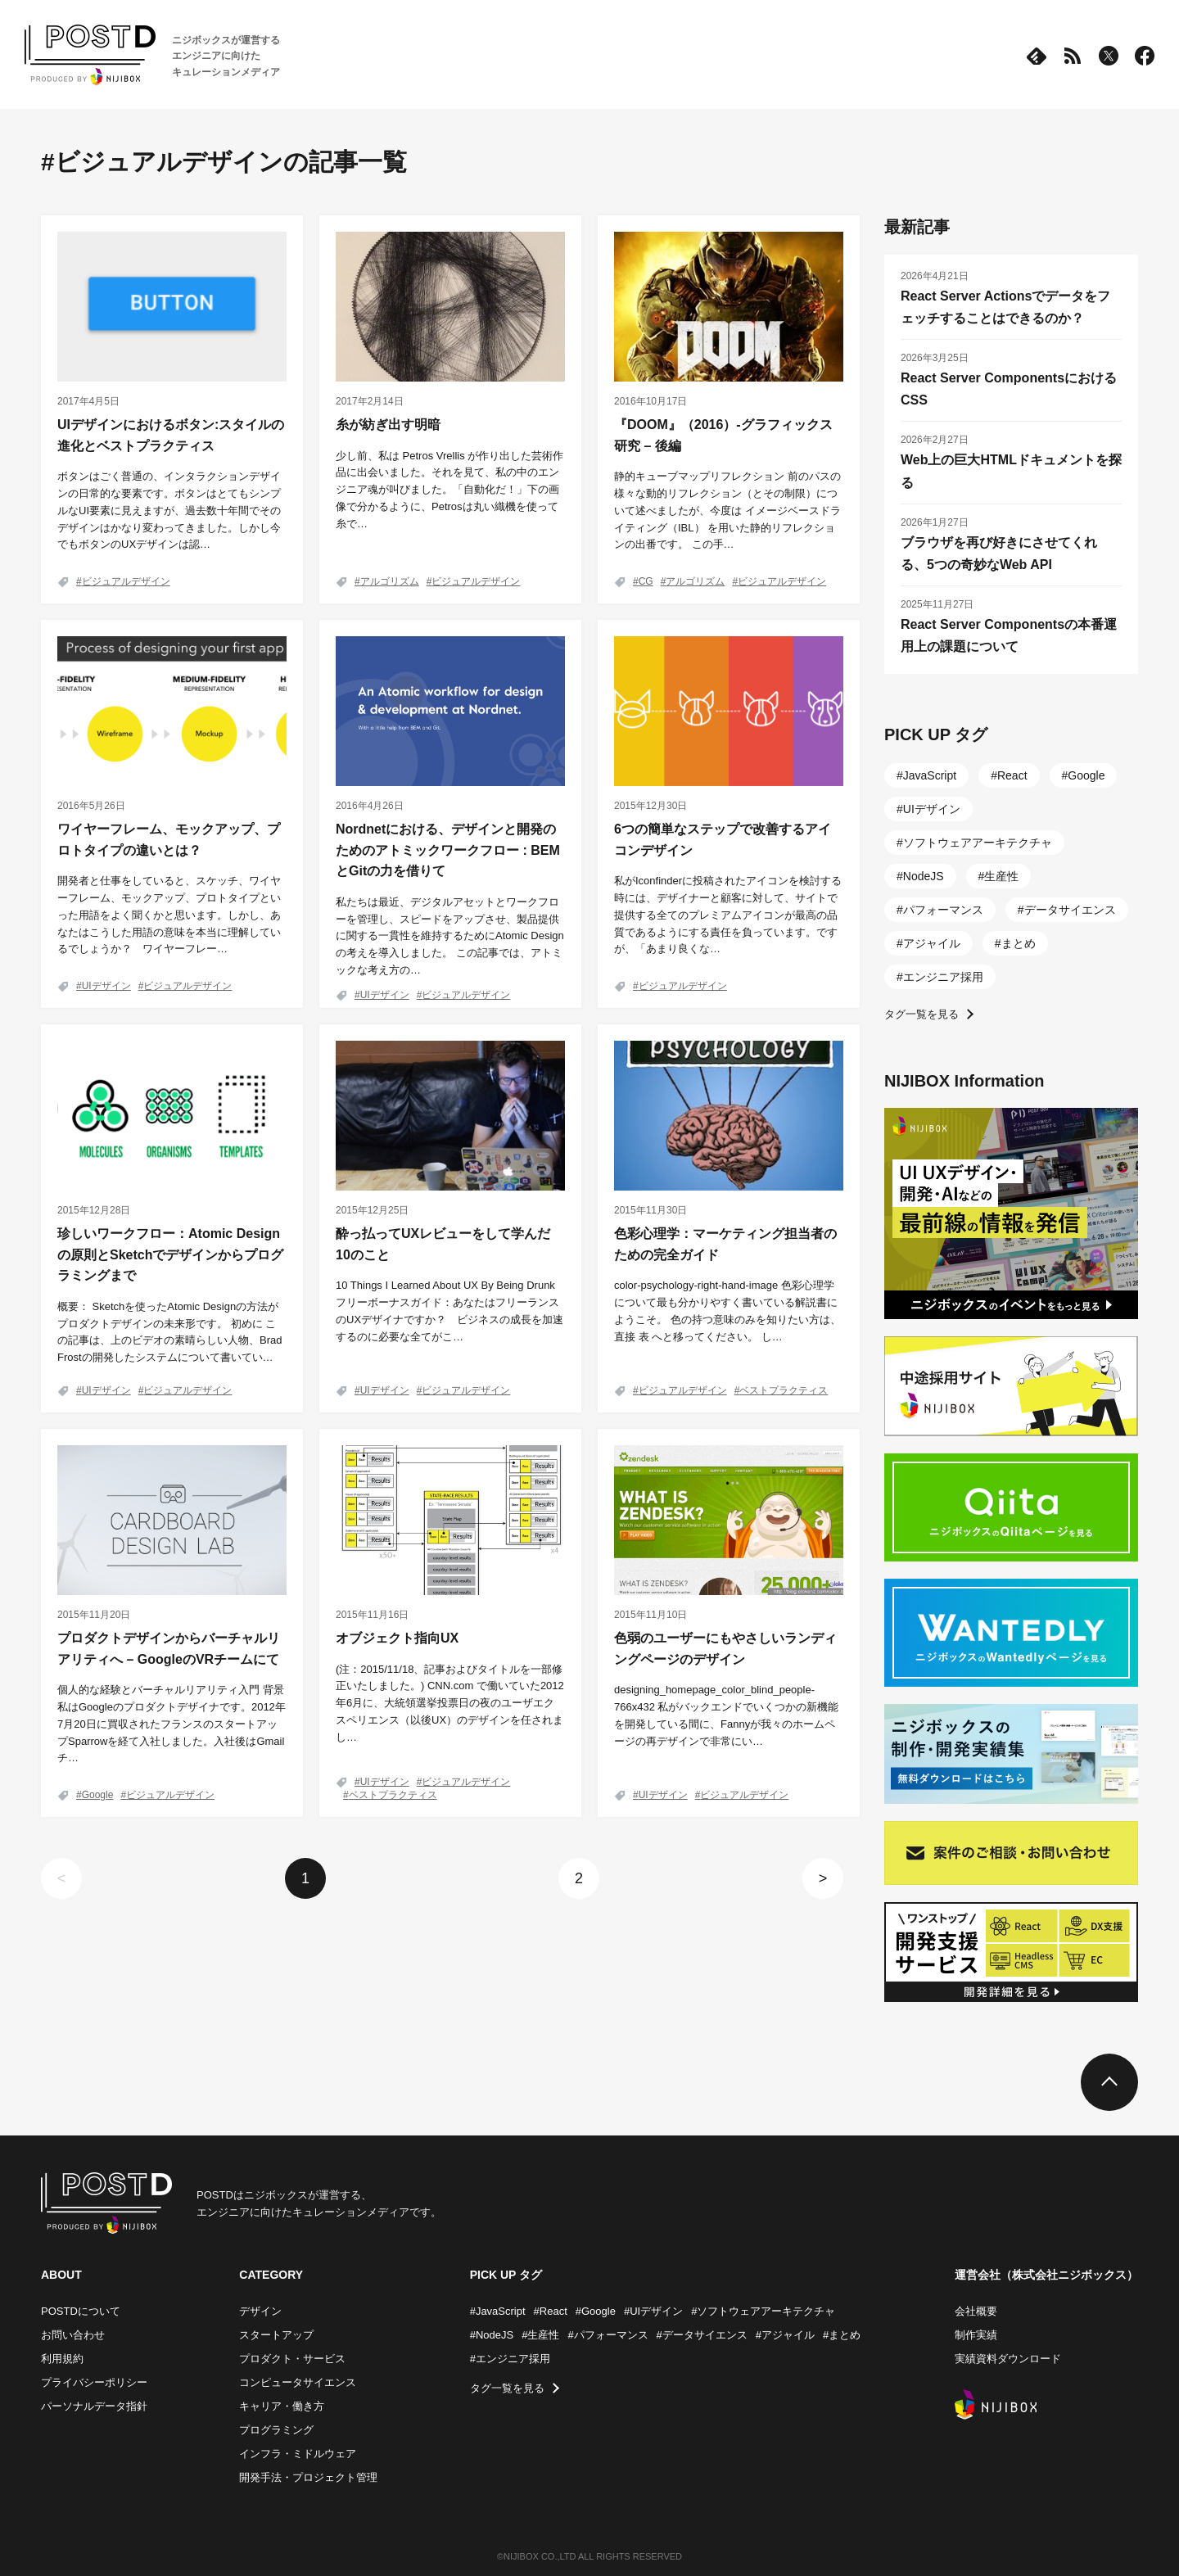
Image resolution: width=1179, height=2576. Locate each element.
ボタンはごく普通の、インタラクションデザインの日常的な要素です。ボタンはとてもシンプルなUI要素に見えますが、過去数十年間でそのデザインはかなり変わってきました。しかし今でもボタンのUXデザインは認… (169, 510)
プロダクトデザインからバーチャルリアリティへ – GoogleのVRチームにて (168, 1648)
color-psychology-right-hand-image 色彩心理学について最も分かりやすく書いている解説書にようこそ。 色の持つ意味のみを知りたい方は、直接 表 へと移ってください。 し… (727, 1310)
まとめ (1018, 943)
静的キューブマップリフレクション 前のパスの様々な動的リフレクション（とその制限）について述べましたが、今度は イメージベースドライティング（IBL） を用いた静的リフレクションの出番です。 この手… (727, 510)
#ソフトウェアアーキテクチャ (763, 2311)
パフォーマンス (943, 909)
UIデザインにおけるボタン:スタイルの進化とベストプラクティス (170, 435)
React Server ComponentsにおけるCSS (1009, 389)
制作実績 (976, 2335)
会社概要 (976, 2311)
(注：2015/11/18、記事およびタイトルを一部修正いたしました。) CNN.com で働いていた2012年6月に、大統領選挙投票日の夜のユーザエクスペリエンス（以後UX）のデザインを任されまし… (450, 1703)
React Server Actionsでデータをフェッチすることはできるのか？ (1005, 307)
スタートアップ (276, 2335)
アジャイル (931, 943)
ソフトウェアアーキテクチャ (977, 842)
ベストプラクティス (783, 1390)
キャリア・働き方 (281, 2406)
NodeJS (923, 876)
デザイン (260, 2311)
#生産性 (540, 2335)
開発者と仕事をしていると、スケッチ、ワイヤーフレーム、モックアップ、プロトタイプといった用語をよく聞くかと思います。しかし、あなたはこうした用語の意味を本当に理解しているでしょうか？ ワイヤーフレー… (169, 914)
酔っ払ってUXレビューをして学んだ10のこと (443, 1244)
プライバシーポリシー (94, 2382)
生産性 (1001, 876)
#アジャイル (785, 2335)
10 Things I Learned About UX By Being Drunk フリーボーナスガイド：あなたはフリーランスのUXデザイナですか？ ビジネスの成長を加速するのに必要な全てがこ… (449, 1310)
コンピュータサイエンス (297, 2382)
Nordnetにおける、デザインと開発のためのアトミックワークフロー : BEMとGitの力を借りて (448, 850)
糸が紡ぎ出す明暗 (388, 425)
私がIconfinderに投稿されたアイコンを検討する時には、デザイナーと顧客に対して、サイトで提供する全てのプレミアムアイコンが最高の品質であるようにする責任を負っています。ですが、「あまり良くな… (728, 914)
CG (646, 581)
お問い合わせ (73, 2335)
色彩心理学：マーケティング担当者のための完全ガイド (725, 1244)
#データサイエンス (702, 2335)
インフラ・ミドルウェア (297, 2453)
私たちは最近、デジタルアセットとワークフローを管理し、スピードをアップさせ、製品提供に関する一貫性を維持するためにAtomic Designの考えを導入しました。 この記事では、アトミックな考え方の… (450, 936)
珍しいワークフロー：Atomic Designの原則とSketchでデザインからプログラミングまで (170, 1254)
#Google (596, 2311)
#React (550, 2311)
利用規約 (62, 2358)
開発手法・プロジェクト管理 (308, 2477)
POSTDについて (80, 2311)
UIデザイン (106, 986)
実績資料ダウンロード (1008, 2358)
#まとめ (842, 2335)
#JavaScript (498, 2311)
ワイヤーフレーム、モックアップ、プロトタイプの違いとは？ (168, 839)
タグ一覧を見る (921, 1014)
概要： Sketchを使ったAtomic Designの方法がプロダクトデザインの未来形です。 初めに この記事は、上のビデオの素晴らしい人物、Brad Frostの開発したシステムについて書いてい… (169, 1331)
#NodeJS (491, 2335)
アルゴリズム (389, 581)
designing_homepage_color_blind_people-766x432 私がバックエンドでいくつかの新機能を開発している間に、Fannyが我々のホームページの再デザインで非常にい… (726, 1715)
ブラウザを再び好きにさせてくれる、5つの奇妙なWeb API (999, 554)
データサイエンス (1070, 909)
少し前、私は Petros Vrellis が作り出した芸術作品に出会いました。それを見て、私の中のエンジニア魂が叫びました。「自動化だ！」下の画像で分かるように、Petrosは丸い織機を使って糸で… (449, 490)
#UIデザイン (653, 2311)
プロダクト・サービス (292, 2358)
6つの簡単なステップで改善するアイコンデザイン (722, 839)
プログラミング (276, 2430)
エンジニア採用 (943, 976)
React (1012, 775)
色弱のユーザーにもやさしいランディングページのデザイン (725, 1648)
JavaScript (929, 775)
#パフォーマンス (607, 2335)
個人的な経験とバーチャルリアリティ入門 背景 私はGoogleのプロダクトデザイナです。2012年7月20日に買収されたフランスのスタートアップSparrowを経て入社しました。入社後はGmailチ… (171, 1723)
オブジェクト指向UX (397, 1638)
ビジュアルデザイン (126, 581)
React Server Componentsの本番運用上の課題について (1009, 635)
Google (98, 1795)
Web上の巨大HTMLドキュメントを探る (1011, 471)
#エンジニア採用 (510, 2358)
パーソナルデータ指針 (94, 2406)
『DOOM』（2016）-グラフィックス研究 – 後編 (723, 435)
